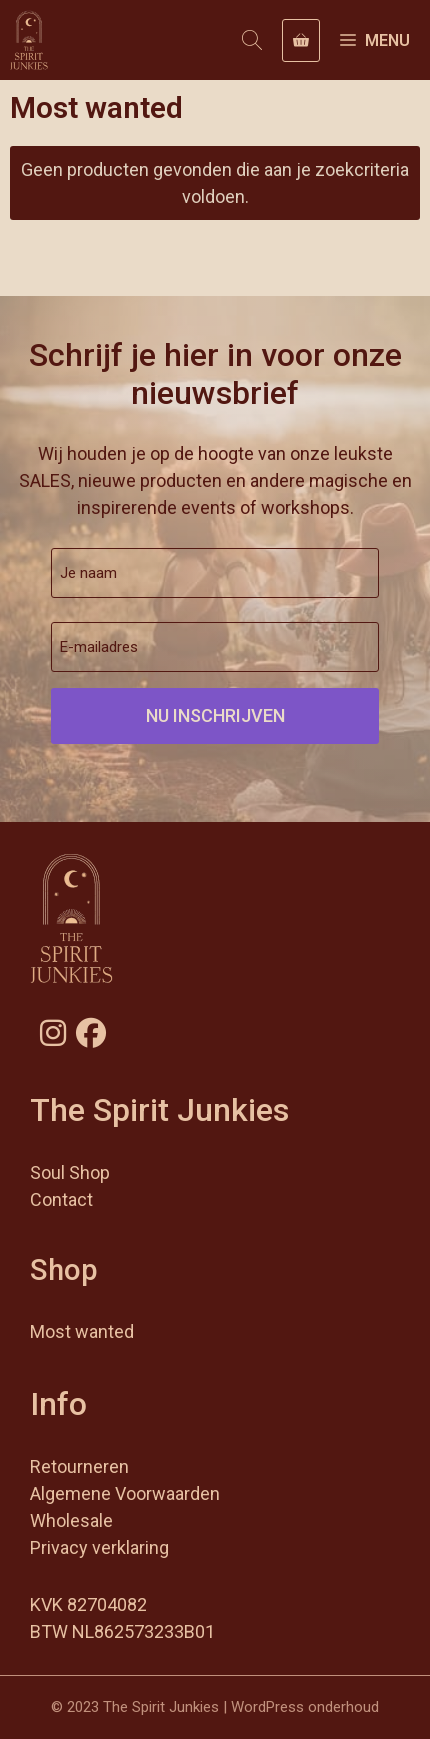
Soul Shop (70, 1172)
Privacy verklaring (99, 1547)
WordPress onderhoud (305, 1707)
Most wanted (82, 1331)
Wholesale (71, 1520)
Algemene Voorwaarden (125, 1493)
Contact (61, 1199)
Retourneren (79, 1466)
